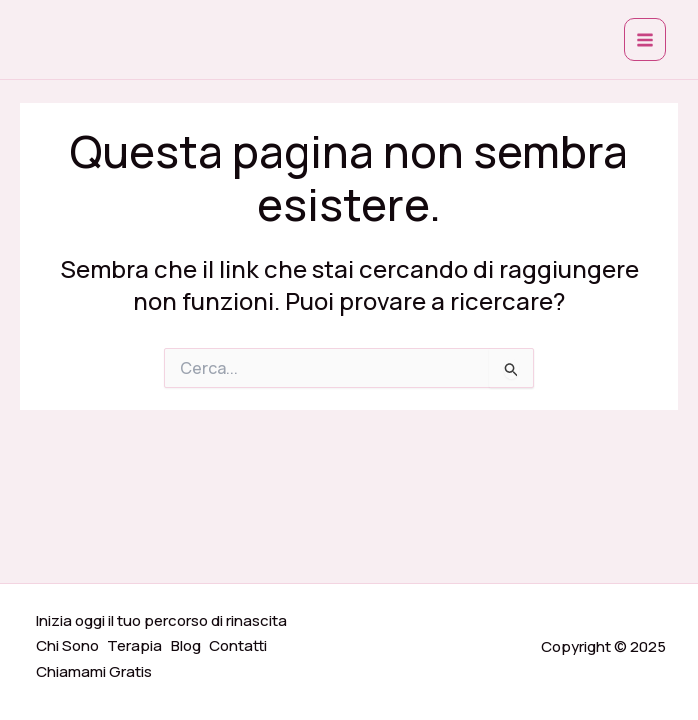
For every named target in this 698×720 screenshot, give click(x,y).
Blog (190, 648)
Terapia (137, 648)
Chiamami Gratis (95, 672)
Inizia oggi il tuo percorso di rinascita (162, 624)
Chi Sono (68, 648)
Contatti (244, 648)
